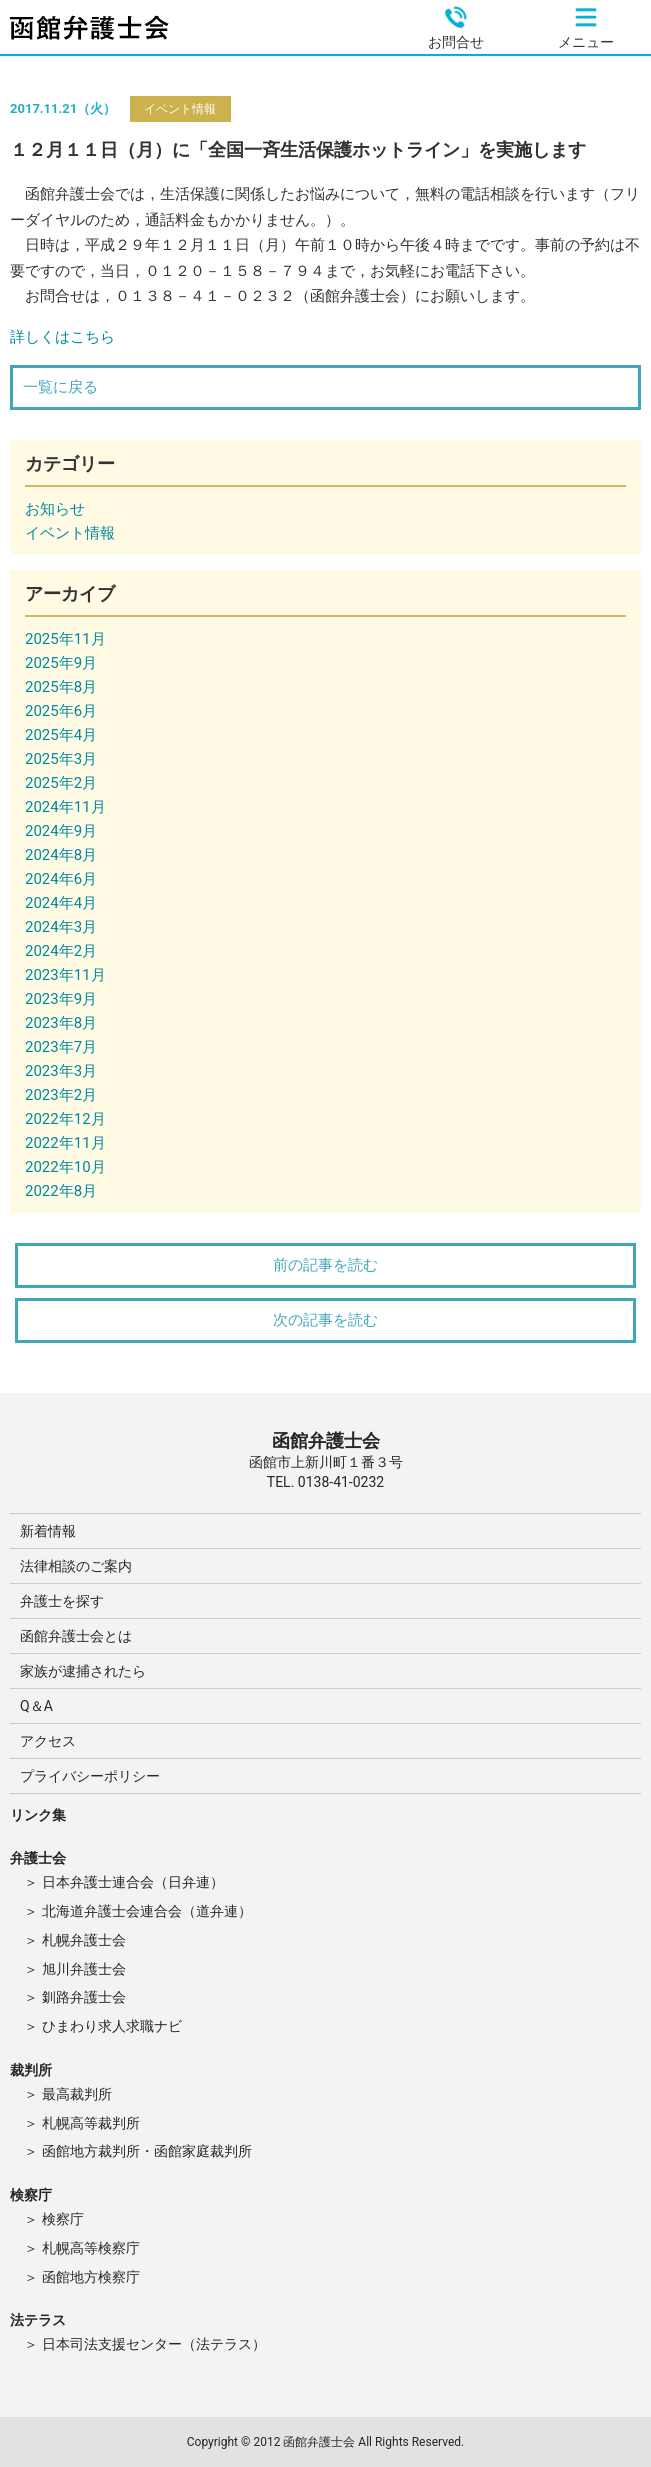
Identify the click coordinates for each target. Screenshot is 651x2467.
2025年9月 (61, 663)
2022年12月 (65, 1119)
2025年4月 (61, 735)
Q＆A (36, 1706)
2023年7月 (61, 1047)
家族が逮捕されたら (83, 1671)
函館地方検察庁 (91, 2277)
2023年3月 (61, 1071)
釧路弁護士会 (84, 1997)
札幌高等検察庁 (91, 2248)
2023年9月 (61, 999)
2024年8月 (61, 855)
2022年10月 (65, 1167)
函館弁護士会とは (76, 1636)
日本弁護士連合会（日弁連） (133, 1882)
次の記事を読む (325, 1320)
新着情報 (48, 1531)
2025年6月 (61, 711)
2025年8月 (61, 687)
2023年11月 (65, 975)
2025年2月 (61, 783)
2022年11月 (65, 1143)
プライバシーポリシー (90, 1776)
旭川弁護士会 (84, 1969)
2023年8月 (61, 1023)
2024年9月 (61, 831)
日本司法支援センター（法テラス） (154, 2344)
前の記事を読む (325, 1265)
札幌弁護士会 (84, 1940)
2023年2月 (61, 1095)
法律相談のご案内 (76, 1566)
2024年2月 (61, 951)
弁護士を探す (62, 1601)
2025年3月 (61, 759)
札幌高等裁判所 (91, 2123)
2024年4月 (61, 903)
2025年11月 (65, 639)
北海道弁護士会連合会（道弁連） (147, 1911)
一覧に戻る (60, 387)
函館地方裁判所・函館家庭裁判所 (147, 2151)
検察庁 (63, 2219)
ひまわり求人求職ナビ (112, 2026)
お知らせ (55, 509)
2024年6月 (61, 879)
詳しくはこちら (62, 337)
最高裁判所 (77, 2094)
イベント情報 (180, 109)
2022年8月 (61, 1191)
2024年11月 (65, 807)
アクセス (48, 1741)
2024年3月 (61, 927)
